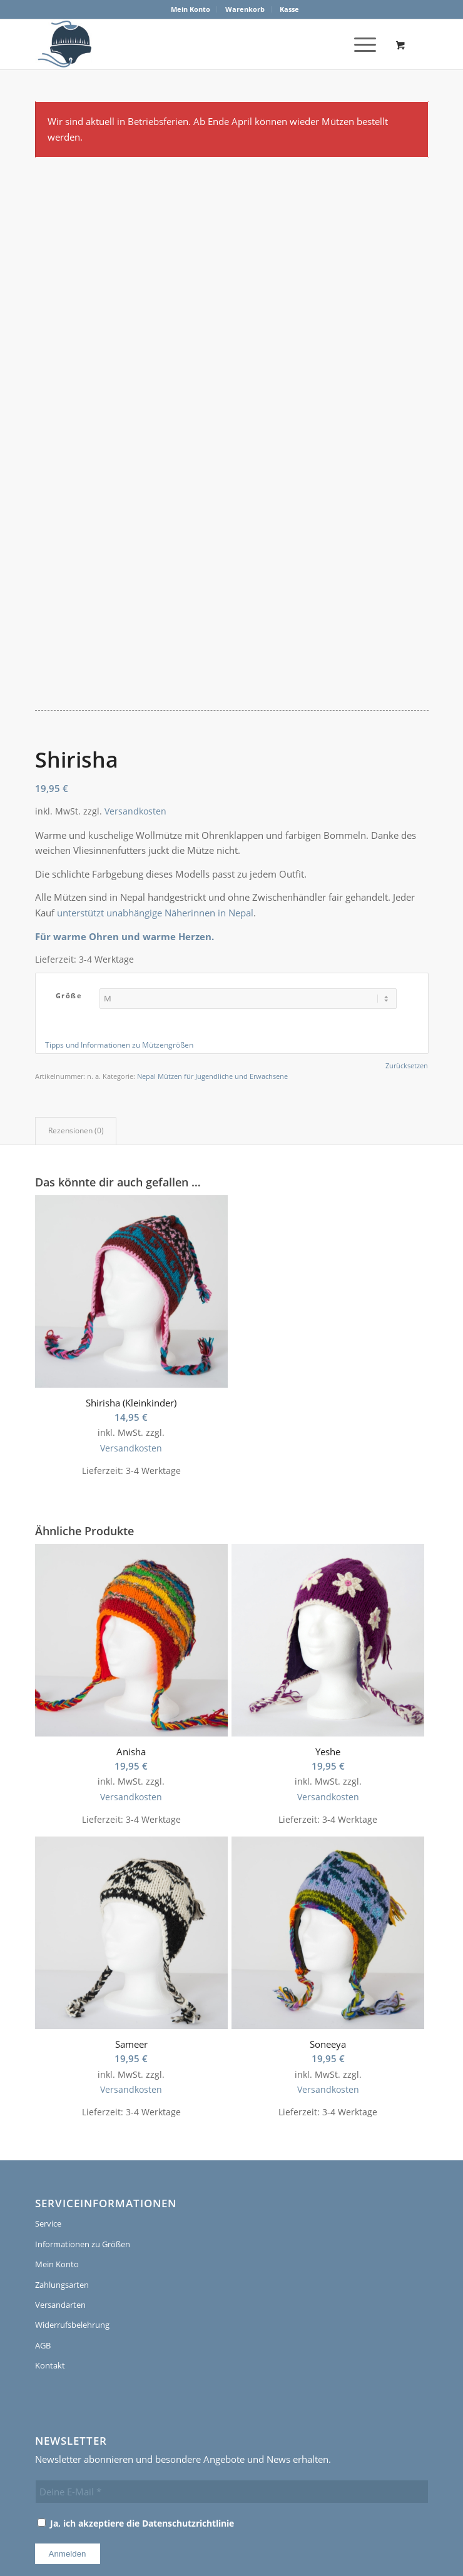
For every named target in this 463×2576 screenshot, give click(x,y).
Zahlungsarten (62, 2155)
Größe (69, 866)
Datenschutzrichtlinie (188, 2393)
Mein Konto (190, 9)
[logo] (63, 44)
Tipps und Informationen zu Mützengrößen (119, 915)
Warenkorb (245, 9)
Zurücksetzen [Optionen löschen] (406, 936)
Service (48, 2094)
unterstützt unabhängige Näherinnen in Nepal (155, 783)
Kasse (289, 9)
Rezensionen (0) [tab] (76, 1001)
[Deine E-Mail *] (232, 2361)
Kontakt (50, 2236)
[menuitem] (191, 9)
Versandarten (60, 2175)
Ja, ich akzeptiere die (136, 2393)
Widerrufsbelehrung (72, 2195)
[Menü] (359, 44)
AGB (43, 2216)
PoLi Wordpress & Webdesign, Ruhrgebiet (214, 2515)
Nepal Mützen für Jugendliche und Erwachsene (212, 946)
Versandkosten (135, 682)
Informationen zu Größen (82, 2114)
